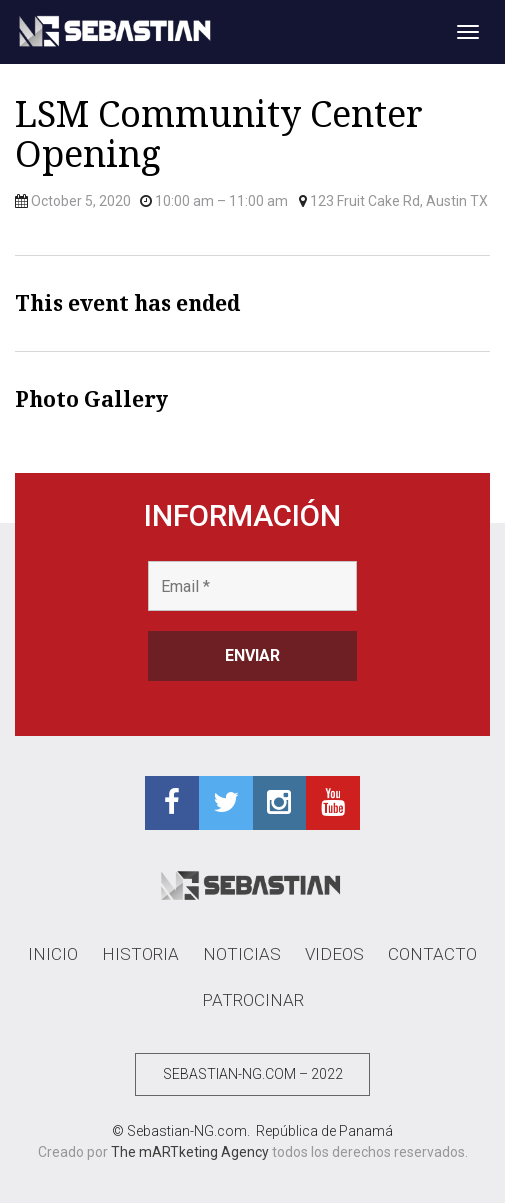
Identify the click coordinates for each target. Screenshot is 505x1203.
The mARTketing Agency (190, 1152)
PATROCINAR (253, 1000)
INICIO (53, 954)
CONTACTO (432, 954)
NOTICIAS (242, 954)
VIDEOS (334, 954)
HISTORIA (140, 954)
